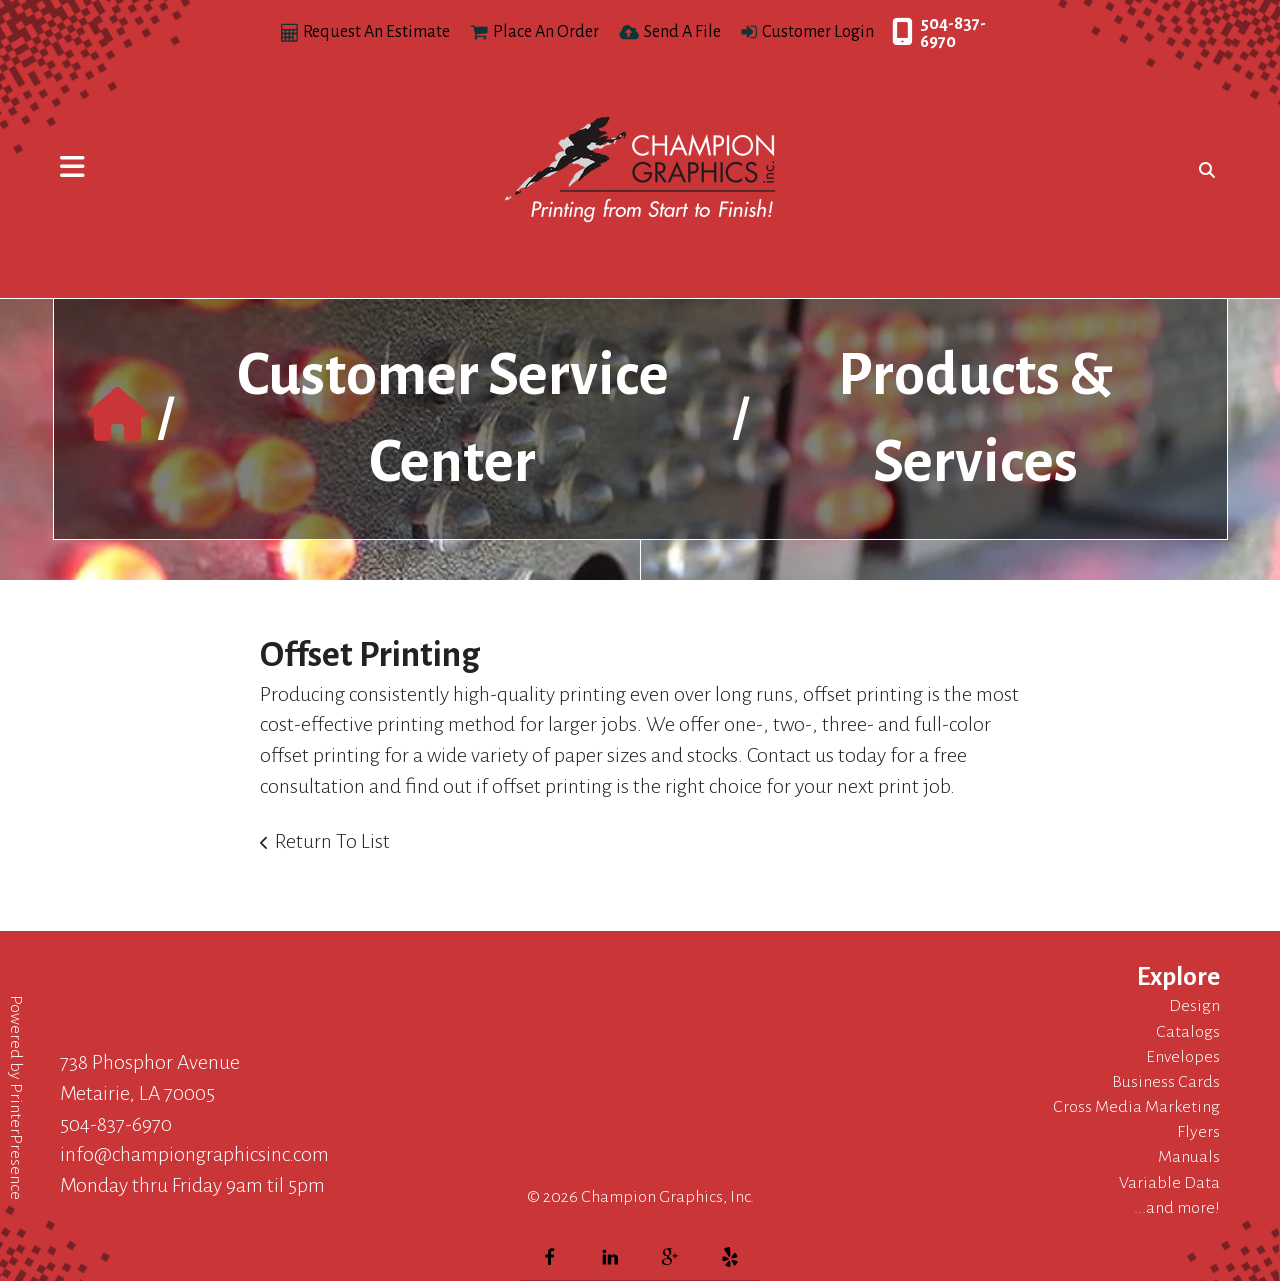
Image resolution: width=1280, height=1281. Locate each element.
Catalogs (1188, 1032)
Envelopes (1183, 1057)
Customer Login (818, 32)
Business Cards (1166, 1082)
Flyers (1198, 1132)
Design (1194, 1006)
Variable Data (1169, 1183)
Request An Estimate (376, 32)
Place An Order (546, 32)
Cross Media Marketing (1136, 1107)
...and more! (1177, 1208)
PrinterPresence (16, 1141)
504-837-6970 (953, 33)
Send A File (682, 32)
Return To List (332, 841)
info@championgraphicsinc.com (194, 1154)
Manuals (1189, 1157)
